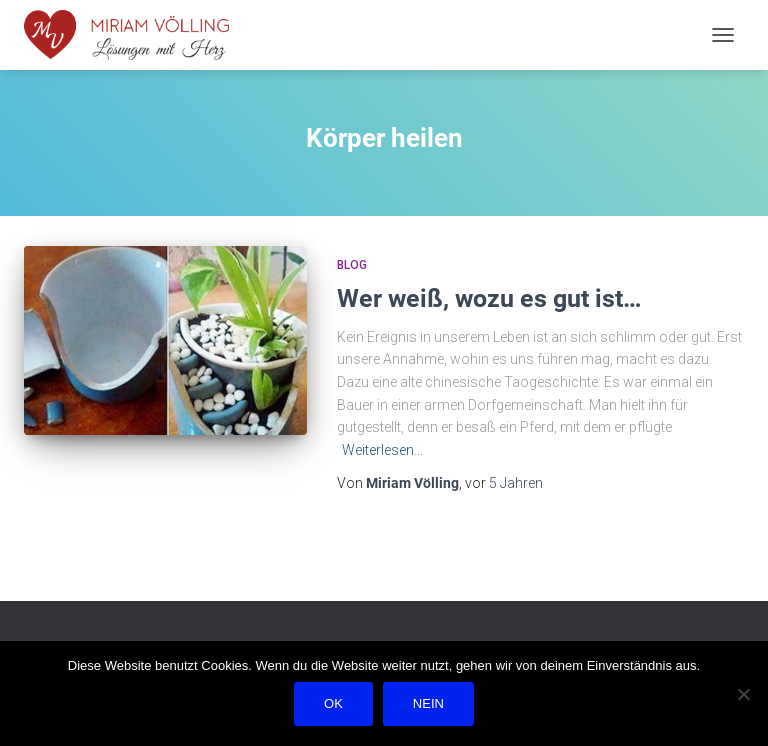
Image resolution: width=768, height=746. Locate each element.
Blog (352, 265)
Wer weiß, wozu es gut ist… (489, 298)
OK (333, 703)
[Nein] (743, 694)
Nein (428, 703)
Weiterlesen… (382, 450)
